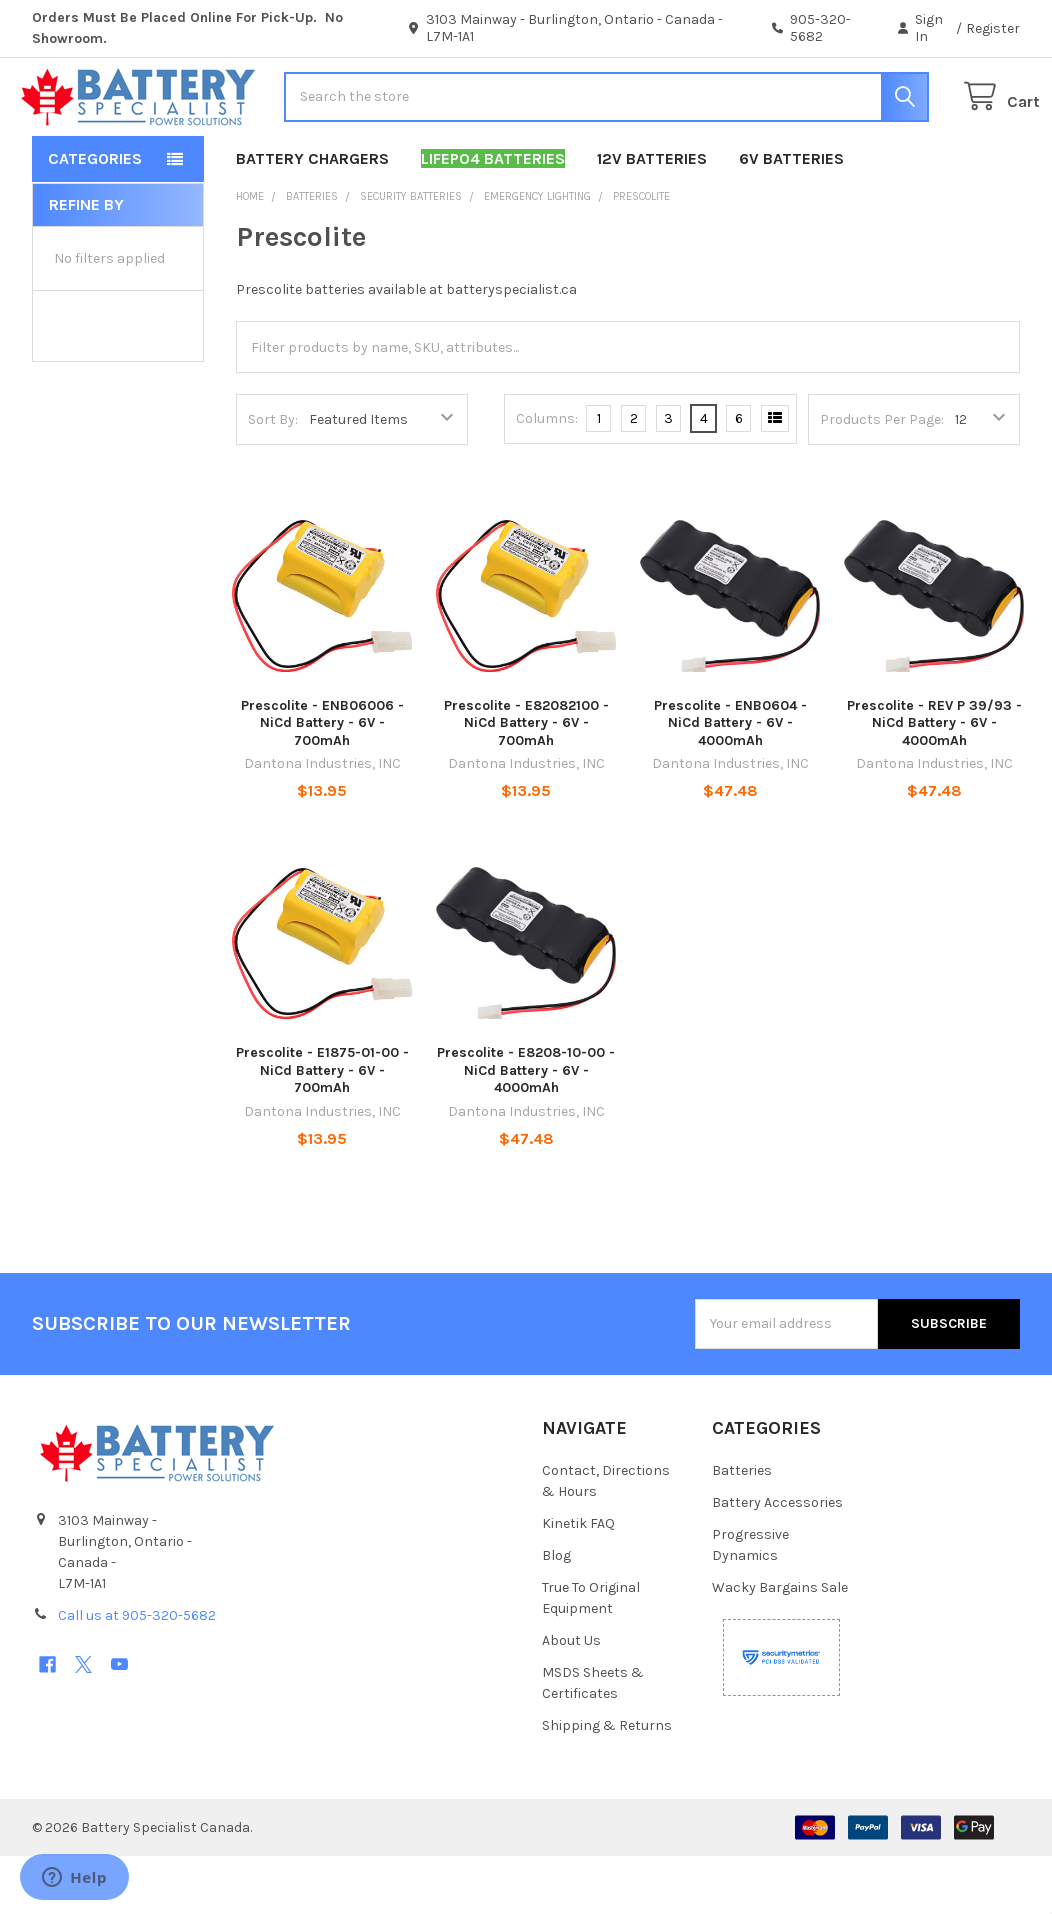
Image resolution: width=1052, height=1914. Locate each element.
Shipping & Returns (607, 1783)
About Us (571, 1698)
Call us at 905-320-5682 (137, 1673)
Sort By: (273, 477)
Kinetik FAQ (578, 1581)
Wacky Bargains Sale (780, 1645)
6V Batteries (791, 216)
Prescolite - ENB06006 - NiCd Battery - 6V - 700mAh (322, 781)
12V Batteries (652, 216)
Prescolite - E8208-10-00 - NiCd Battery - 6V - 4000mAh (526, 1128)
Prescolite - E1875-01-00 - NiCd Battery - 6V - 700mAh (322, 1128)
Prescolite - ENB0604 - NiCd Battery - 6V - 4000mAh (730, 781)
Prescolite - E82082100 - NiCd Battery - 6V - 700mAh (526, 781)
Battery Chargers (312, 216)
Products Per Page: (882, 477)
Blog (556, 1613)
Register (993, 28)
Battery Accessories (777, 1560)
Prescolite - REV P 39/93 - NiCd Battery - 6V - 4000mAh (934, 781)
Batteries (742, 1528)
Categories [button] (95, 216)
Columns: (547, 476)
